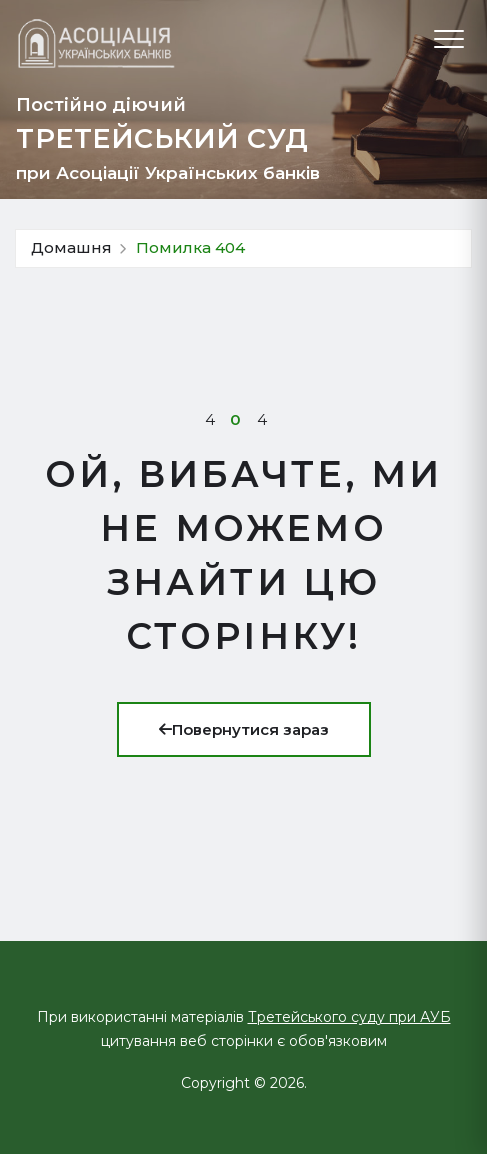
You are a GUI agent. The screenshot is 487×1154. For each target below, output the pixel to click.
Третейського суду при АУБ (349, 1017)
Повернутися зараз (244, 729)
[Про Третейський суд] (96, 43)
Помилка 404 (190, 247)
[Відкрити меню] (449, 39)
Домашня (71, 247)
